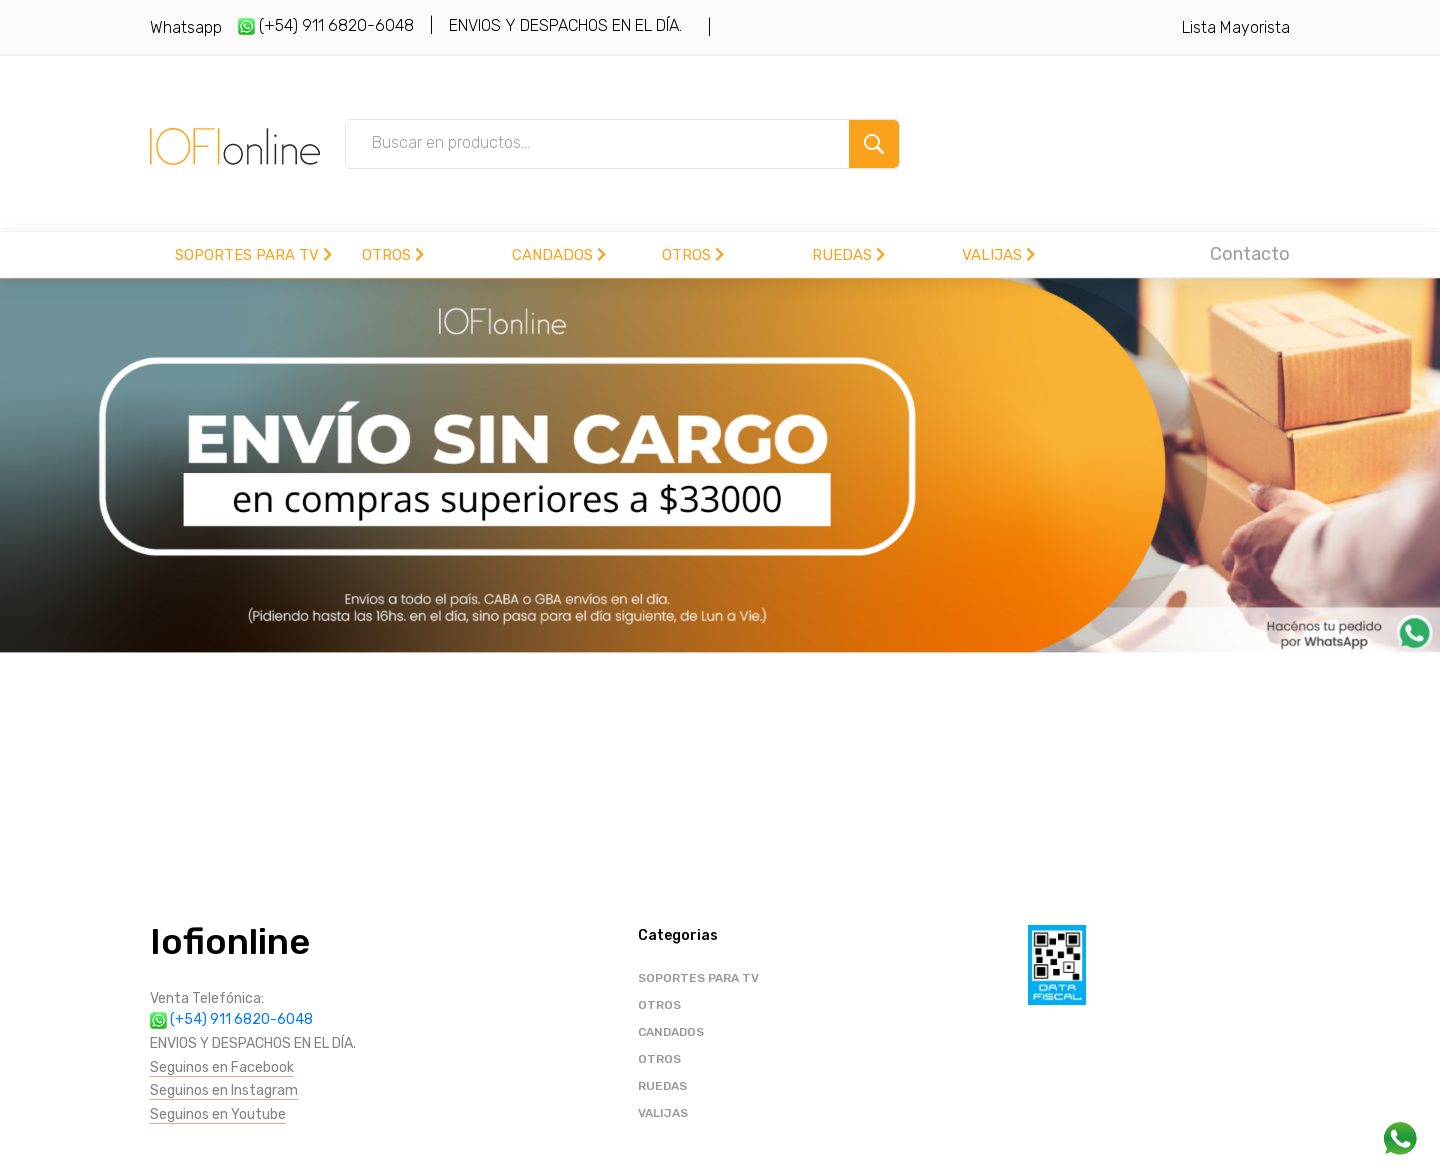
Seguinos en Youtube (218, 1114)
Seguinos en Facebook (222, 1067)
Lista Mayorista (1236, 27)
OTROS (393, 255)
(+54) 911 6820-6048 (326, 25)
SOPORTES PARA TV (253, 255)
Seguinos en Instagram (224, 1090)
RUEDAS (848, 255)
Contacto (1250, 254)
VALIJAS (998, 255)
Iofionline (230, 941)
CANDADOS (559, 255)
